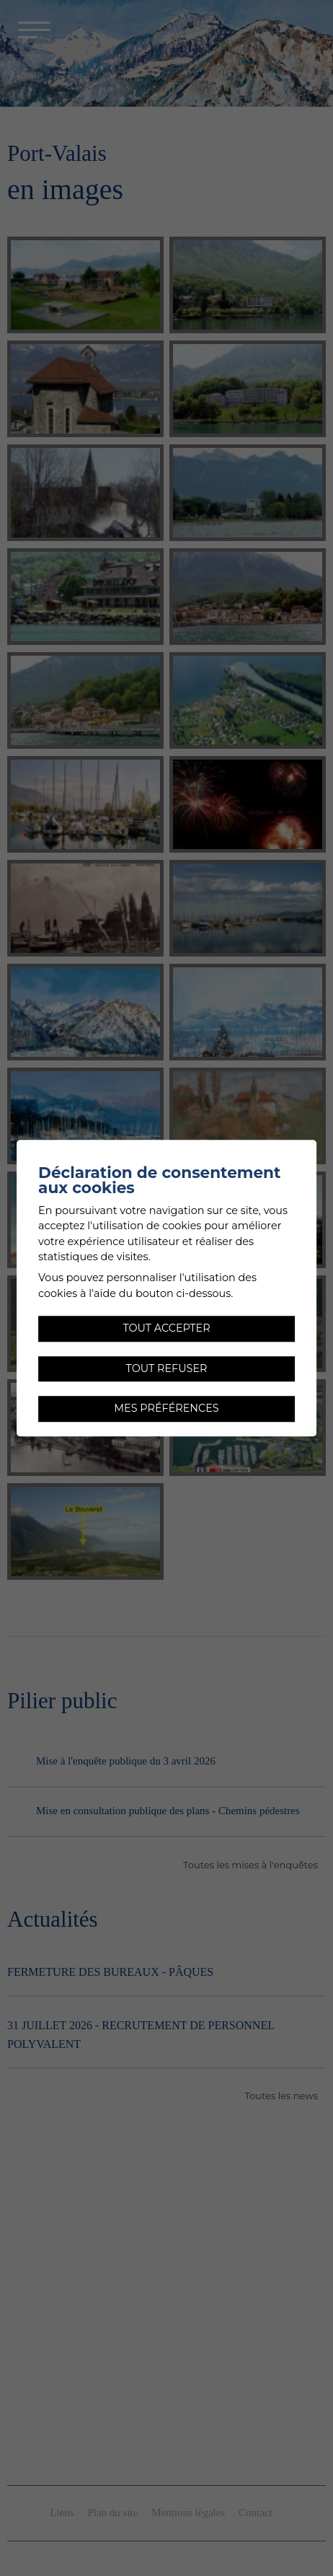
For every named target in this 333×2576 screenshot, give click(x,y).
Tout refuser (167, 1368)
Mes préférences (166, 1408)
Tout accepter (166, 1328)
